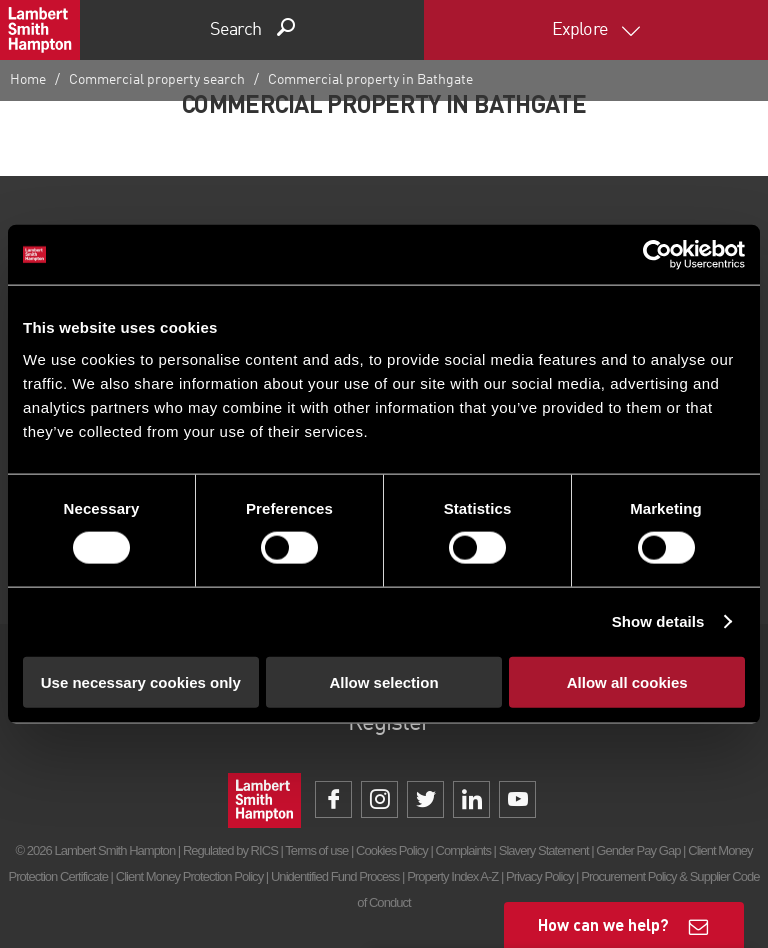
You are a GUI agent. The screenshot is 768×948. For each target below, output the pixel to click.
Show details (658, 621)
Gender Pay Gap (638, 850)
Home (28, 80)
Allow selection (383, 681)
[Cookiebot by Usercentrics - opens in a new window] (657, 255)
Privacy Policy (539, 876)
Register (389, 724)
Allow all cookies (627, 681)
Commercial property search (157, 80)
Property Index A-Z (452, 876)
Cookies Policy (392, 850)
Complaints (463, 850)
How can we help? (603, 924)
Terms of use (316, 850)
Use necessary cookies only (141, 681)
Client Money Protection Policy (190, 876)
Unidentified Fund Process (335, 876)
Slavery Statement (544, 850)
